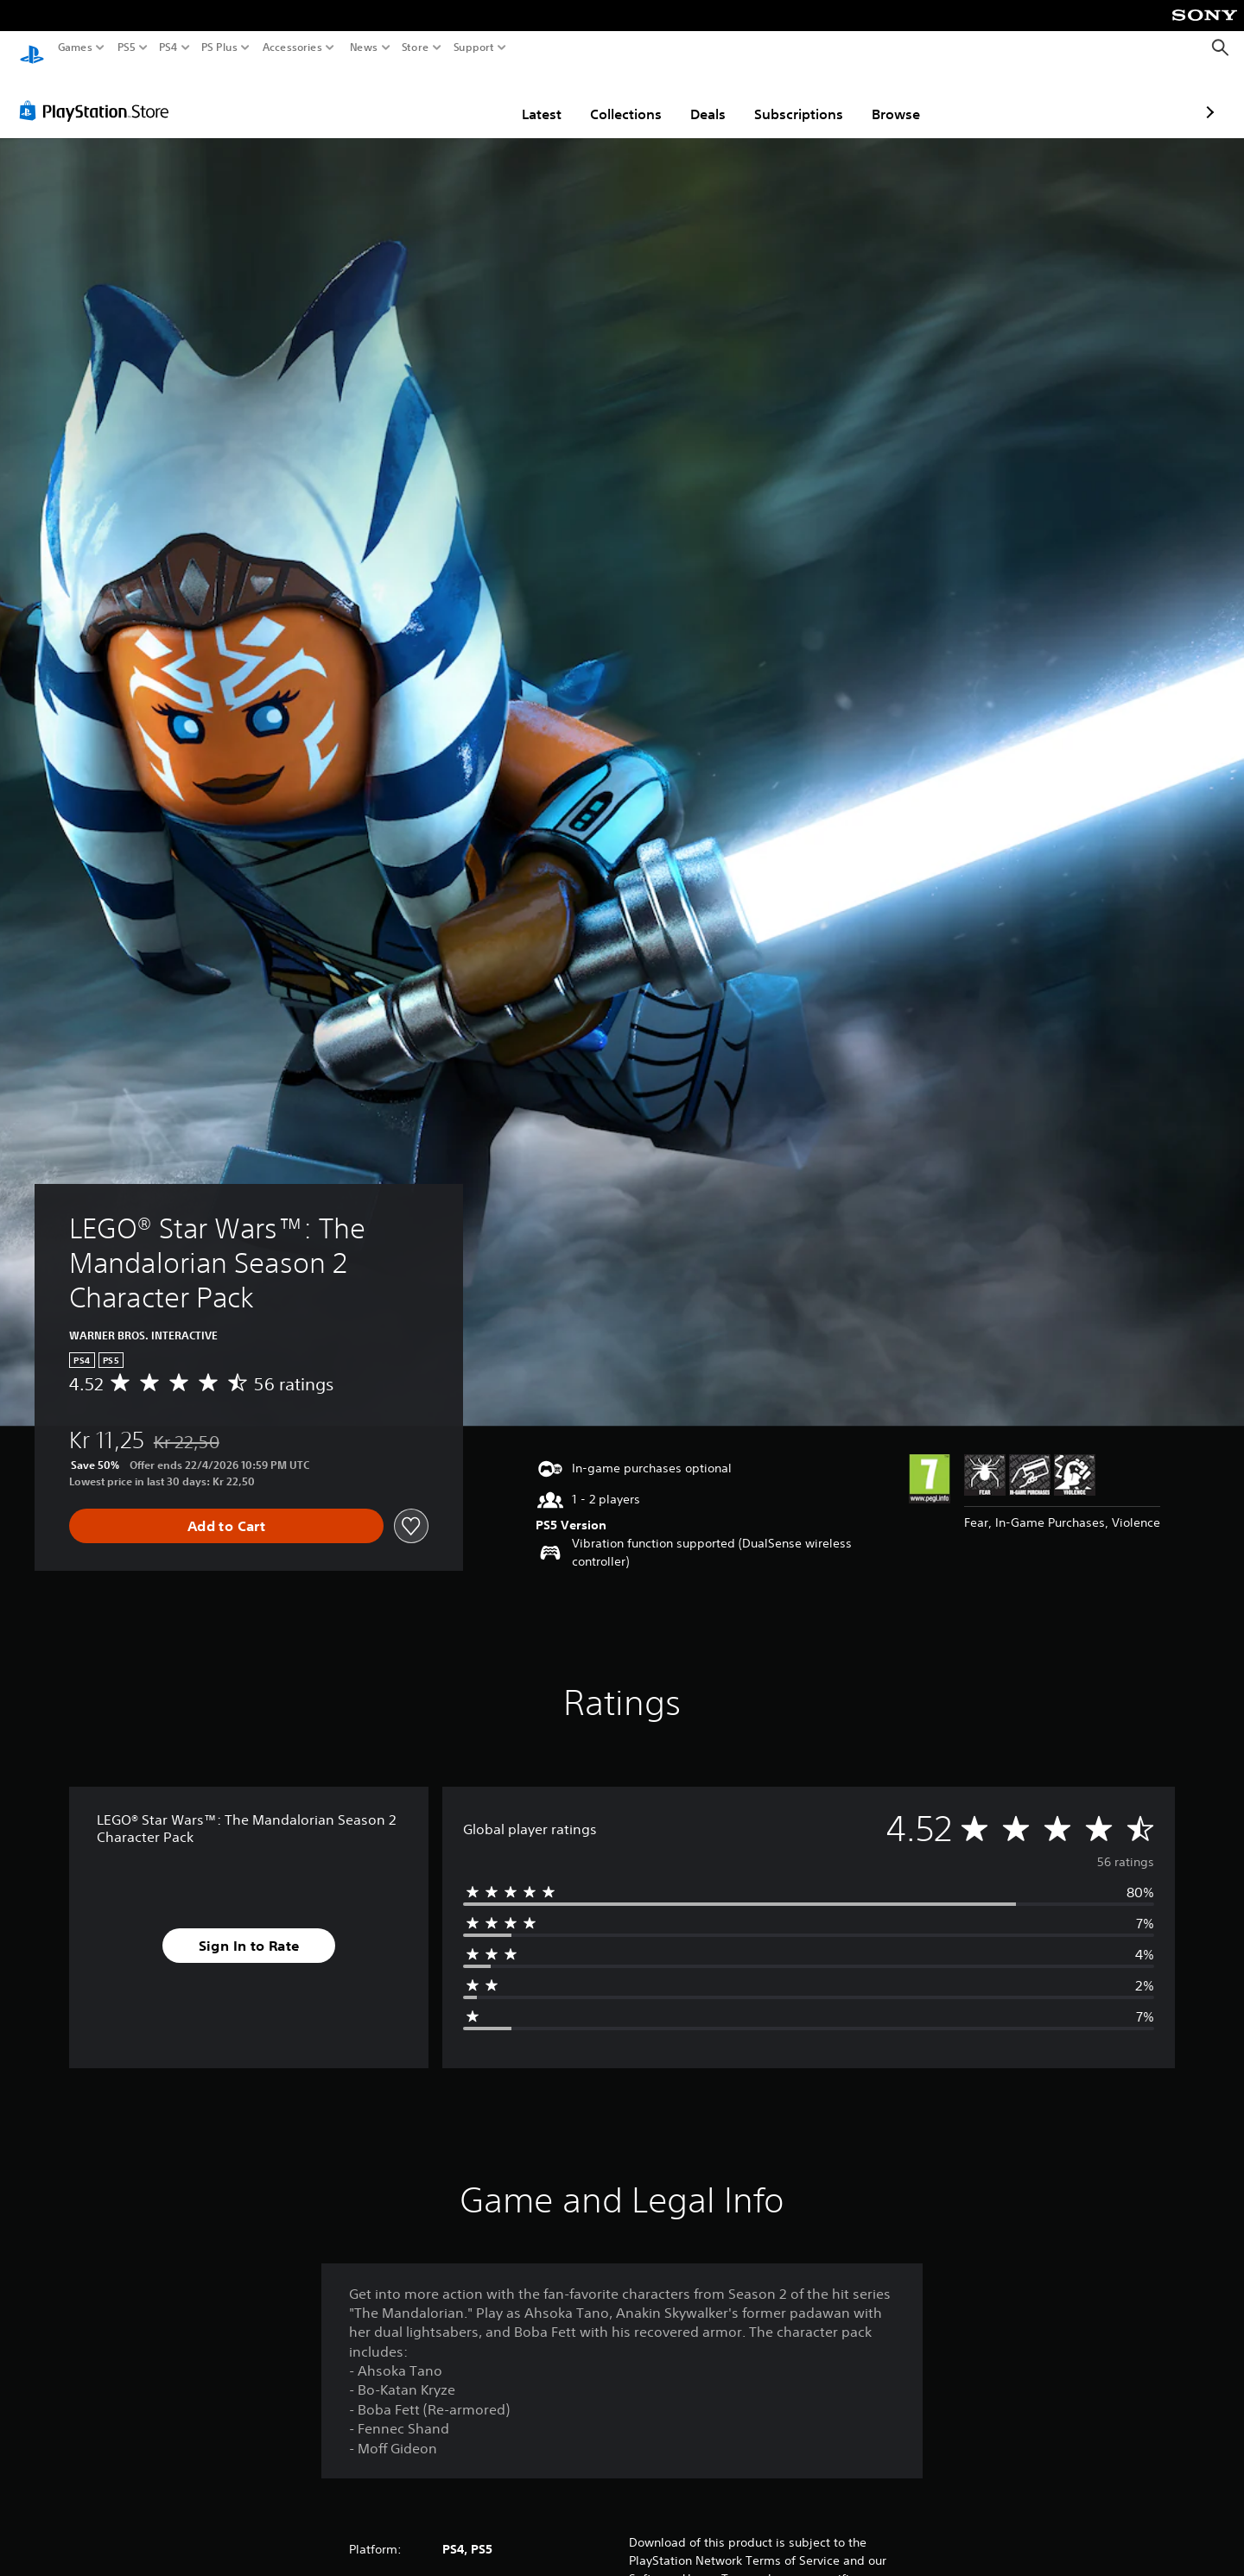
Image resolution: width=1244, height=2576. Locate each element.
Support (474, 47)
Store (415, 47)
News (363, 47)
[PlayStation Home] (32, 48)
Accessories (292, 47)
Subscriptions (697, 97)
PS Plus (219, 47)
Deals (607, 97)
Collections (525, 97)
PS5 (126, 47)
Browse (795, 97)
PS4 (168, 47)
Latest (440, 97)
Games (75, 47)
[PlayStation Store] (99, 94)
